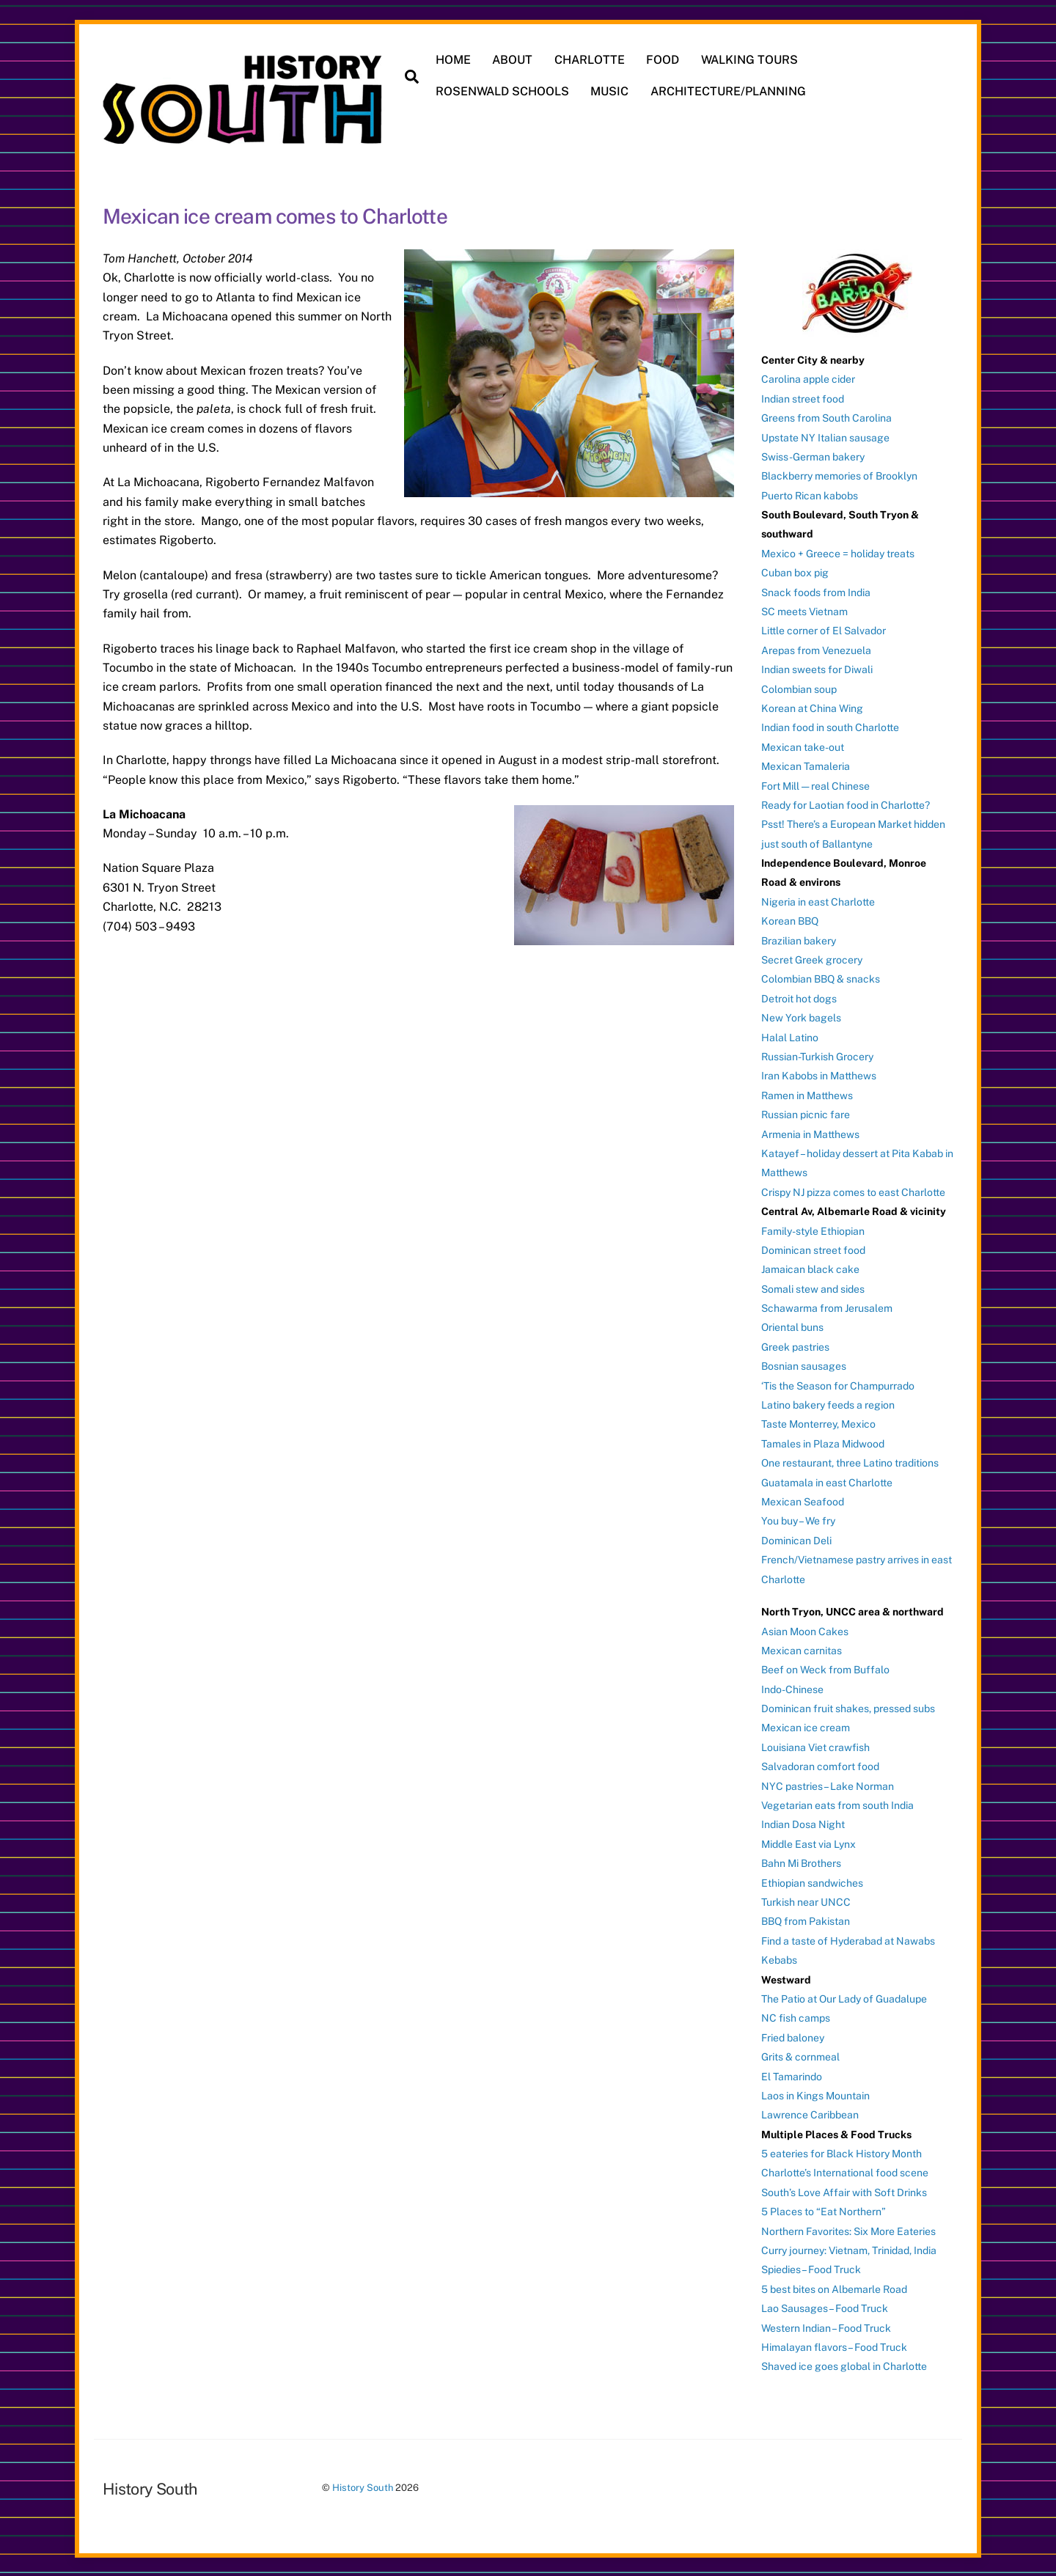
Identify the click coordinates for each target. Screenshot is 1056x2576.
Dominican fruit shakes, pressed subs (848, 1707)
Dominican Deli (796, 1539)
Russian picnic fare (805, 1113)
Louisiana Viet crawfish (815, 1746)
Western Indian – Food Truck (826, 2327)
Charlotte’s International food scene (844, 2172)
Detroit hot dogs (799, 997)
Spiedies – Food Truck (811, 2269)
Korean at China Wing (812, 707)
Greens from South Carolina (826, 416)
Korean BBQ (789, 919)
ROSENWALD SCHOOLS (503, 91)
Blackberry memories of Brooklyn (839, 474)
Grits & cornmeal (800, 2055)
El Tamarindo (791, 2075)
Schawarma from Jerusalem (826, 1307)
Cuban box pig (795, 571)
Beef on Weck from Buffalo (825, 1668)
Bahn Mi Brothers (801, 1862)
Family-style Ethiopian (813, 1230)
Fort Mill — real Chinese (815, 784)
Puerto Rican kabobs (809, 494)
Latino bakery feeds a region (828, 1403)
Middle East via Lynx (808, 1843)
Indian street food (802, 397)
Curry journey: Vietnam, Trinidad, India (848, 2249)
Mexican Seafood (802, 1500)
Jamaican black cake (810, 1268)
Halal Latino (789, 1036)
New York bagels (801, 1016)
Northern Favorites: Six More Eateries (848, 2230)
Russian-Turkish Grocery (817, 1055)
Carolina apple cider (808, 378)
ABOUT (513, 60)
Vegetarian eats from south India (837, 1804)
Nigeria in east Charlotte (818, 900)
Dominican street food (813, 1249)
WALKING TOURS (750, 60)
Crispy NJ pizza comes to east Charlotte (853, 1191)
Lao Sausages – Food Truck (824, 2307)
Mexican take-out (802, 746)
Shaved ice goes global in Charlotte (844, 2365)
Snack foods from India (815, 591)
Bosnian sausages (803, 1364)
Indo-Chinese (792, 1688)
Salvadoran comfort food (820, 1765)
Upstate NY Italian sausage (825, 436)
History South (362, 2486)
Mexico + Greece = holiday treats (837, 552)
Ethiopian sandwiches (812, 1881)
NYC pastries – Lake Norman (827, 1785)
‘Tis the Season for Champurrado (837, 1384)
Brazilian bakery (798, 939)
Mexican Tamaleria (805, 765)
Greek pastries (795, 1345)
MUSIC (610, 91)
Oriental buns (792, 1326)
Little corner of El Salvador (823, 630)
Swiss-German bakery (813, 455)
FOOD (664, 60)
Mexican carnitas (801, 1649)
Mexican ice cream (805, 1727)
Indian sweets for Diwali (817, 668)
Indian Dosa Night (803, 1824)
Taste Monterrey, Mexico (818, 1423)
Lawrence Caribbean (810, 2113)
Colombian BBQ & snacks (820, 978)
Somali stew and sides (813, 1287)
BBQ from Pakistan (805, 1920)
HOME (454, 60)
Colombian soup (799, 688)
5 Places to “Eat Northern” (823, 2210)
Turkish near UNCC (806, 1901)
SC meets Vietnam (804, 610)
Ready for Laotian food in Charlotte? (845, 804)
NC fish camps (795, 2016)
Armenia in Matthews (810, 1133)
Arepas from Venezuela (816, 649)
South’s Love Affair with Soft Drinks (844, 2191)
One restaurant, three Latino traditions (850, 1461)
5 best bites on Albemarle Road (834, 2288)
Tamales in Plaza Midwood (822, 1442)
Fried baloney (792, 2036)
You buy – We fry (798, 1520)
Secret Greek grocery (811, 958)
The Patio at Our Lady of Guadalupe (844, 1997)
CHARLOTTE (590, 60)
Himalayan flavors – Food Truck (834, 2346)
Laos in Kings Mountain (815, 2094)
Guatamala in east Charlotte (826, 1481)
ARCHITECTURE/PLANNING (729, 91)
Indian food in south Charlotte (830, 727)
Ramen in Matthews (807, 1094)
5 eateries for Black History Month (841, 2152)
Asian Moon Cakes (804, 1630)
